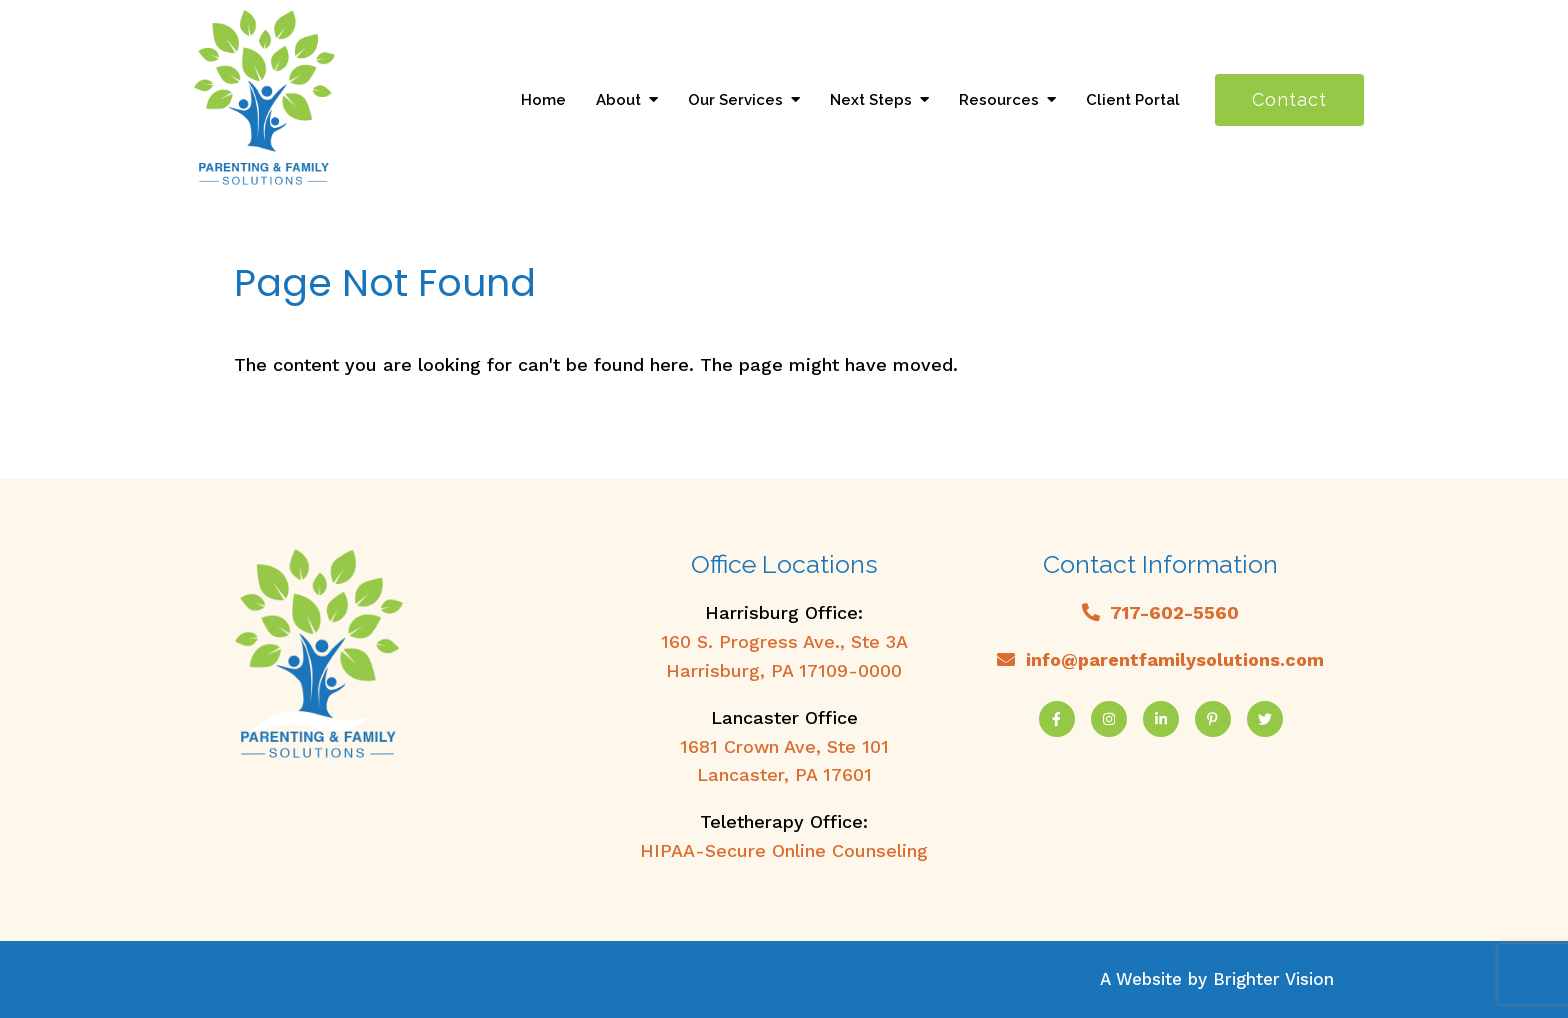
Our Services (735, 100)
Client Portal (1133, 100)
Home (543, 100)
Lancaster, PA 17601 (784, 774)
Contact (1289, 99)
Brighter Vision (1273, 979)
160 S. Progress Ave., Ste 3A (784, 641)
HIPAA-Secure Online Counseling (784, 850)
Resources (999, 100)
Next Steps (871, 100)
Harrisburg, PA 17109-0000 (784, 670)
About (618, 100)
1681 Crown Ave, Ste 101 (784, 746)
